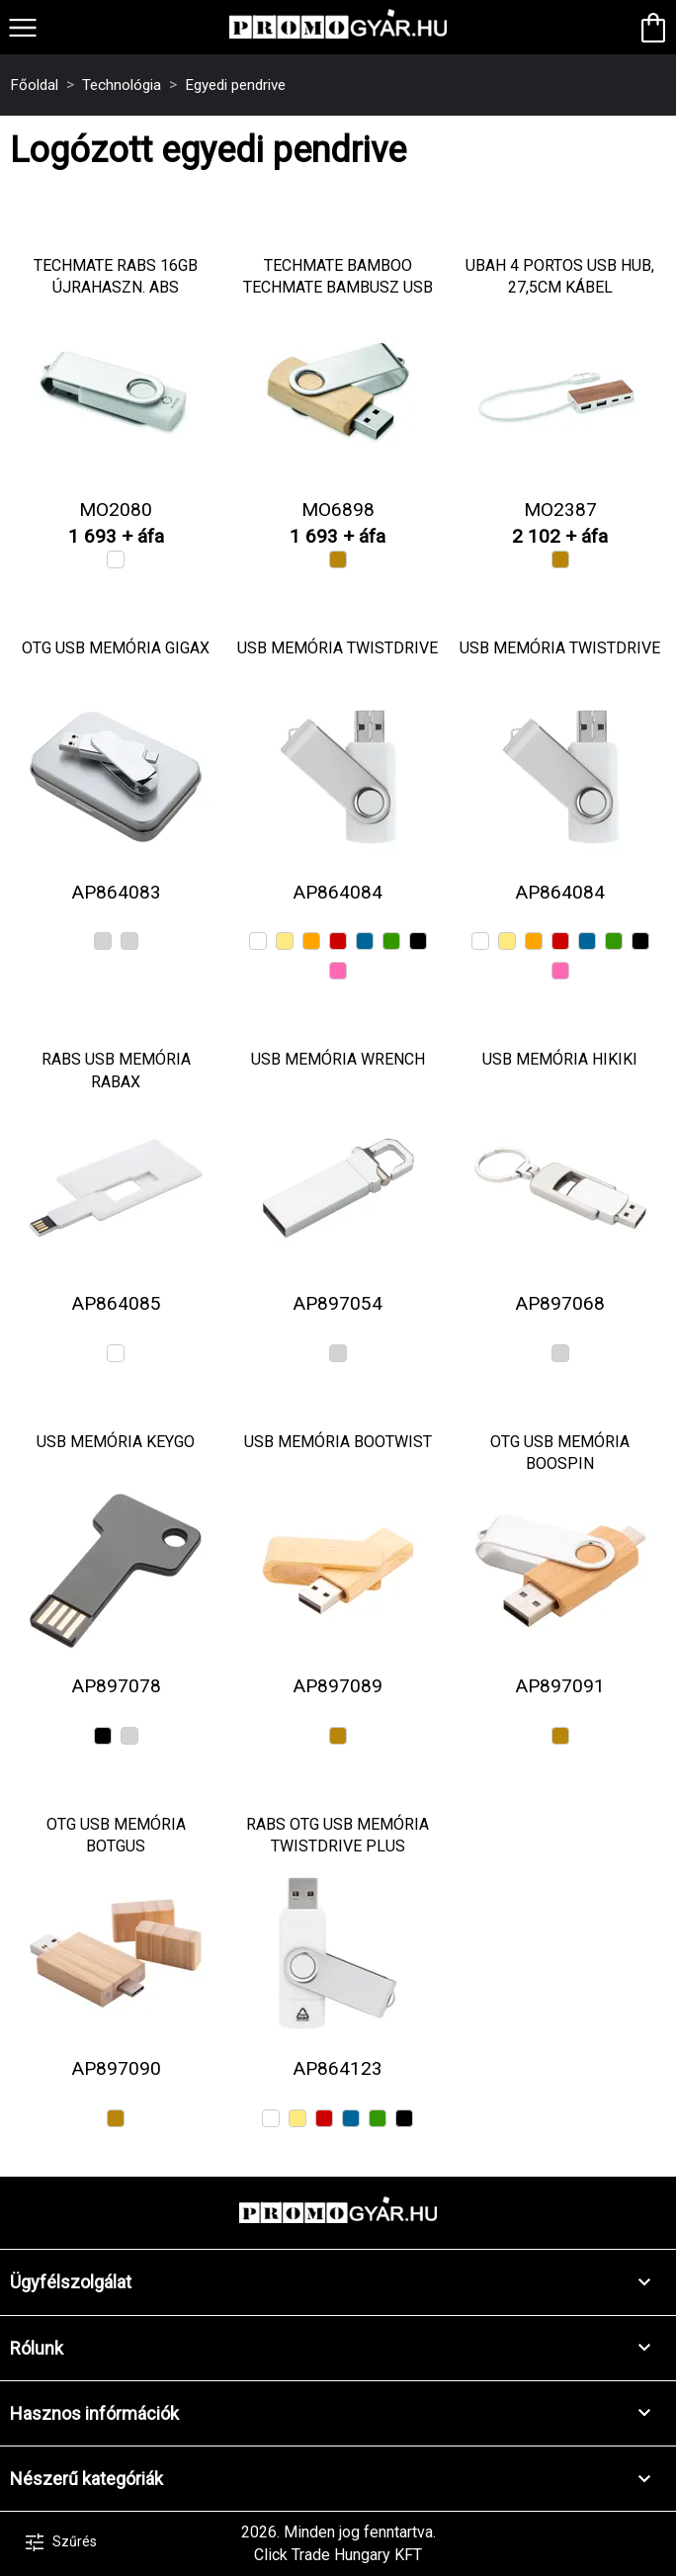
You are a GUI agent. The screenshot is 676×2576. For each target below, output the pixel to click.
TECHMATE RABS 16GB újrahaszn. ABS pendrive (116, 287)
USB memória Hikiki (559, 1059)
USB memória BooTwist (338, 1441)
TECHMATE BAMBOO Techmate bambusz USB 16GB (338, 287)
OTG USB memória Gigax (116, 648)
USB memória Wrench (338, 1059)
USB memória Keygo (116, 1441)
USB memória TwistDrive (337, 648)
